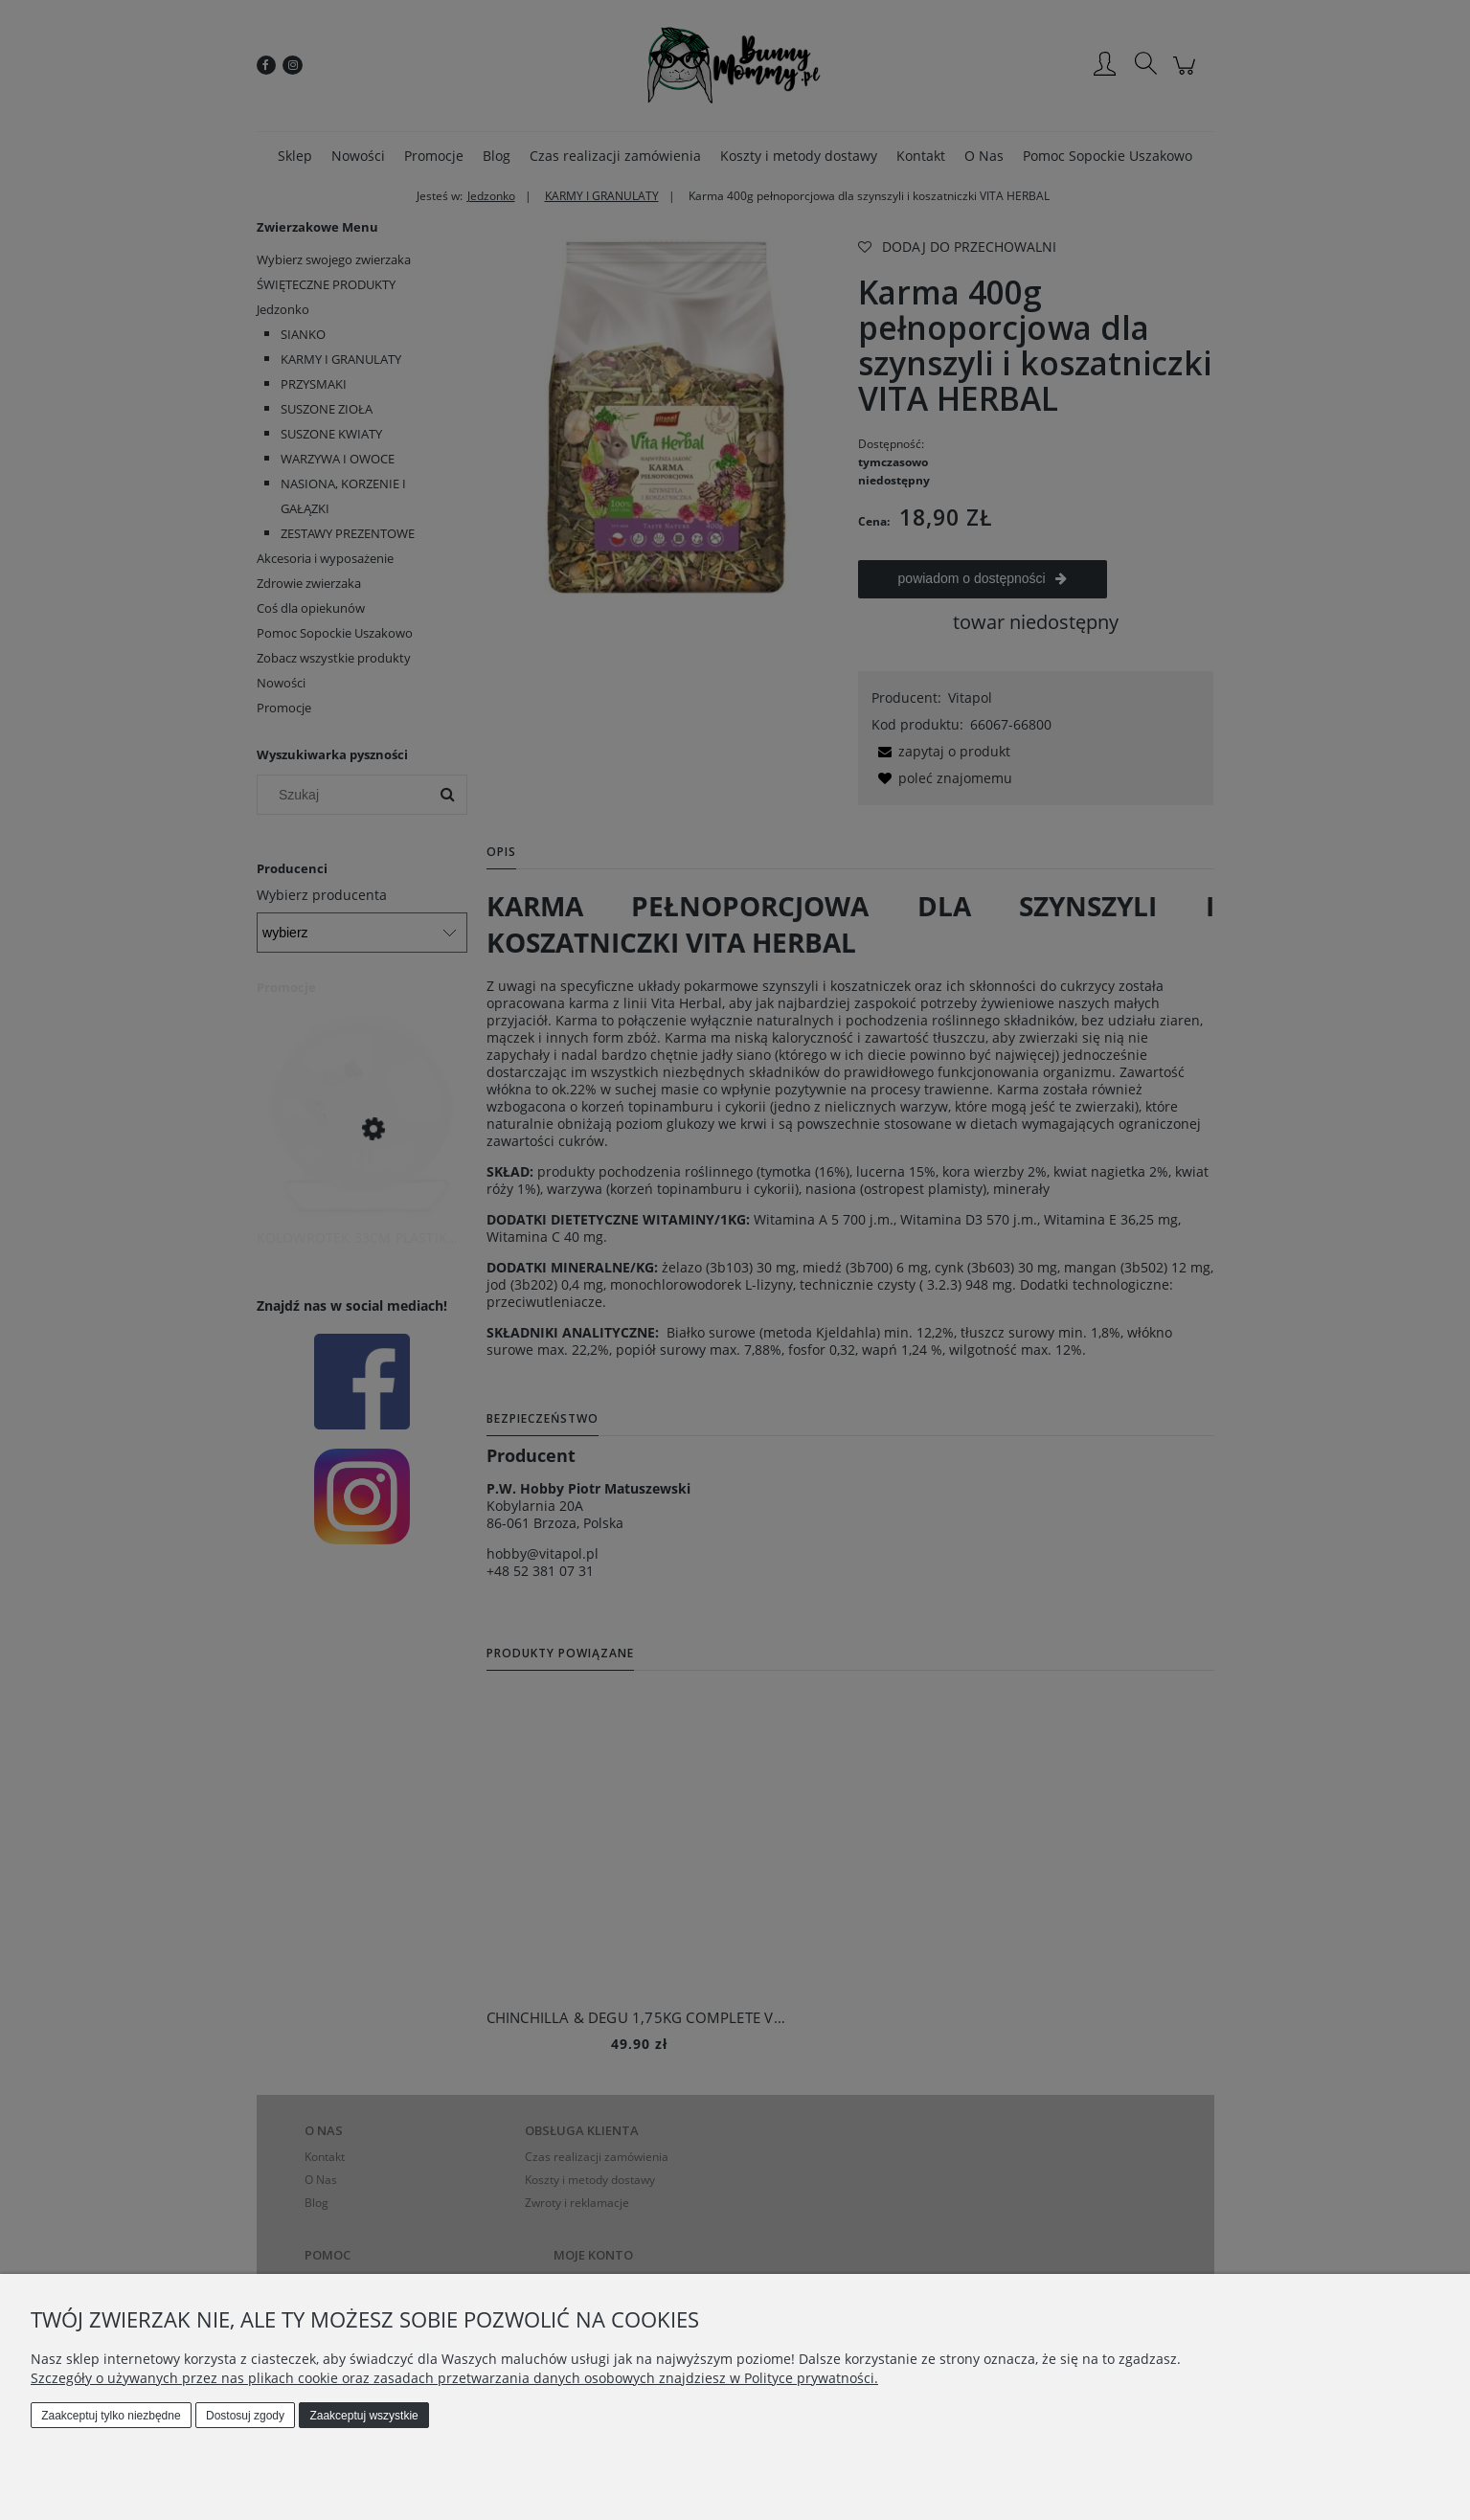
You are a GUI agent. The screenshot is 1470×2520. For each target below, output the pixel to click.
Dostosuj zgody (245, 2415)
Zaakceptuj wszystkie (363, 2415)
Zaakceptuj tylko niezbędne (110, 2415)
